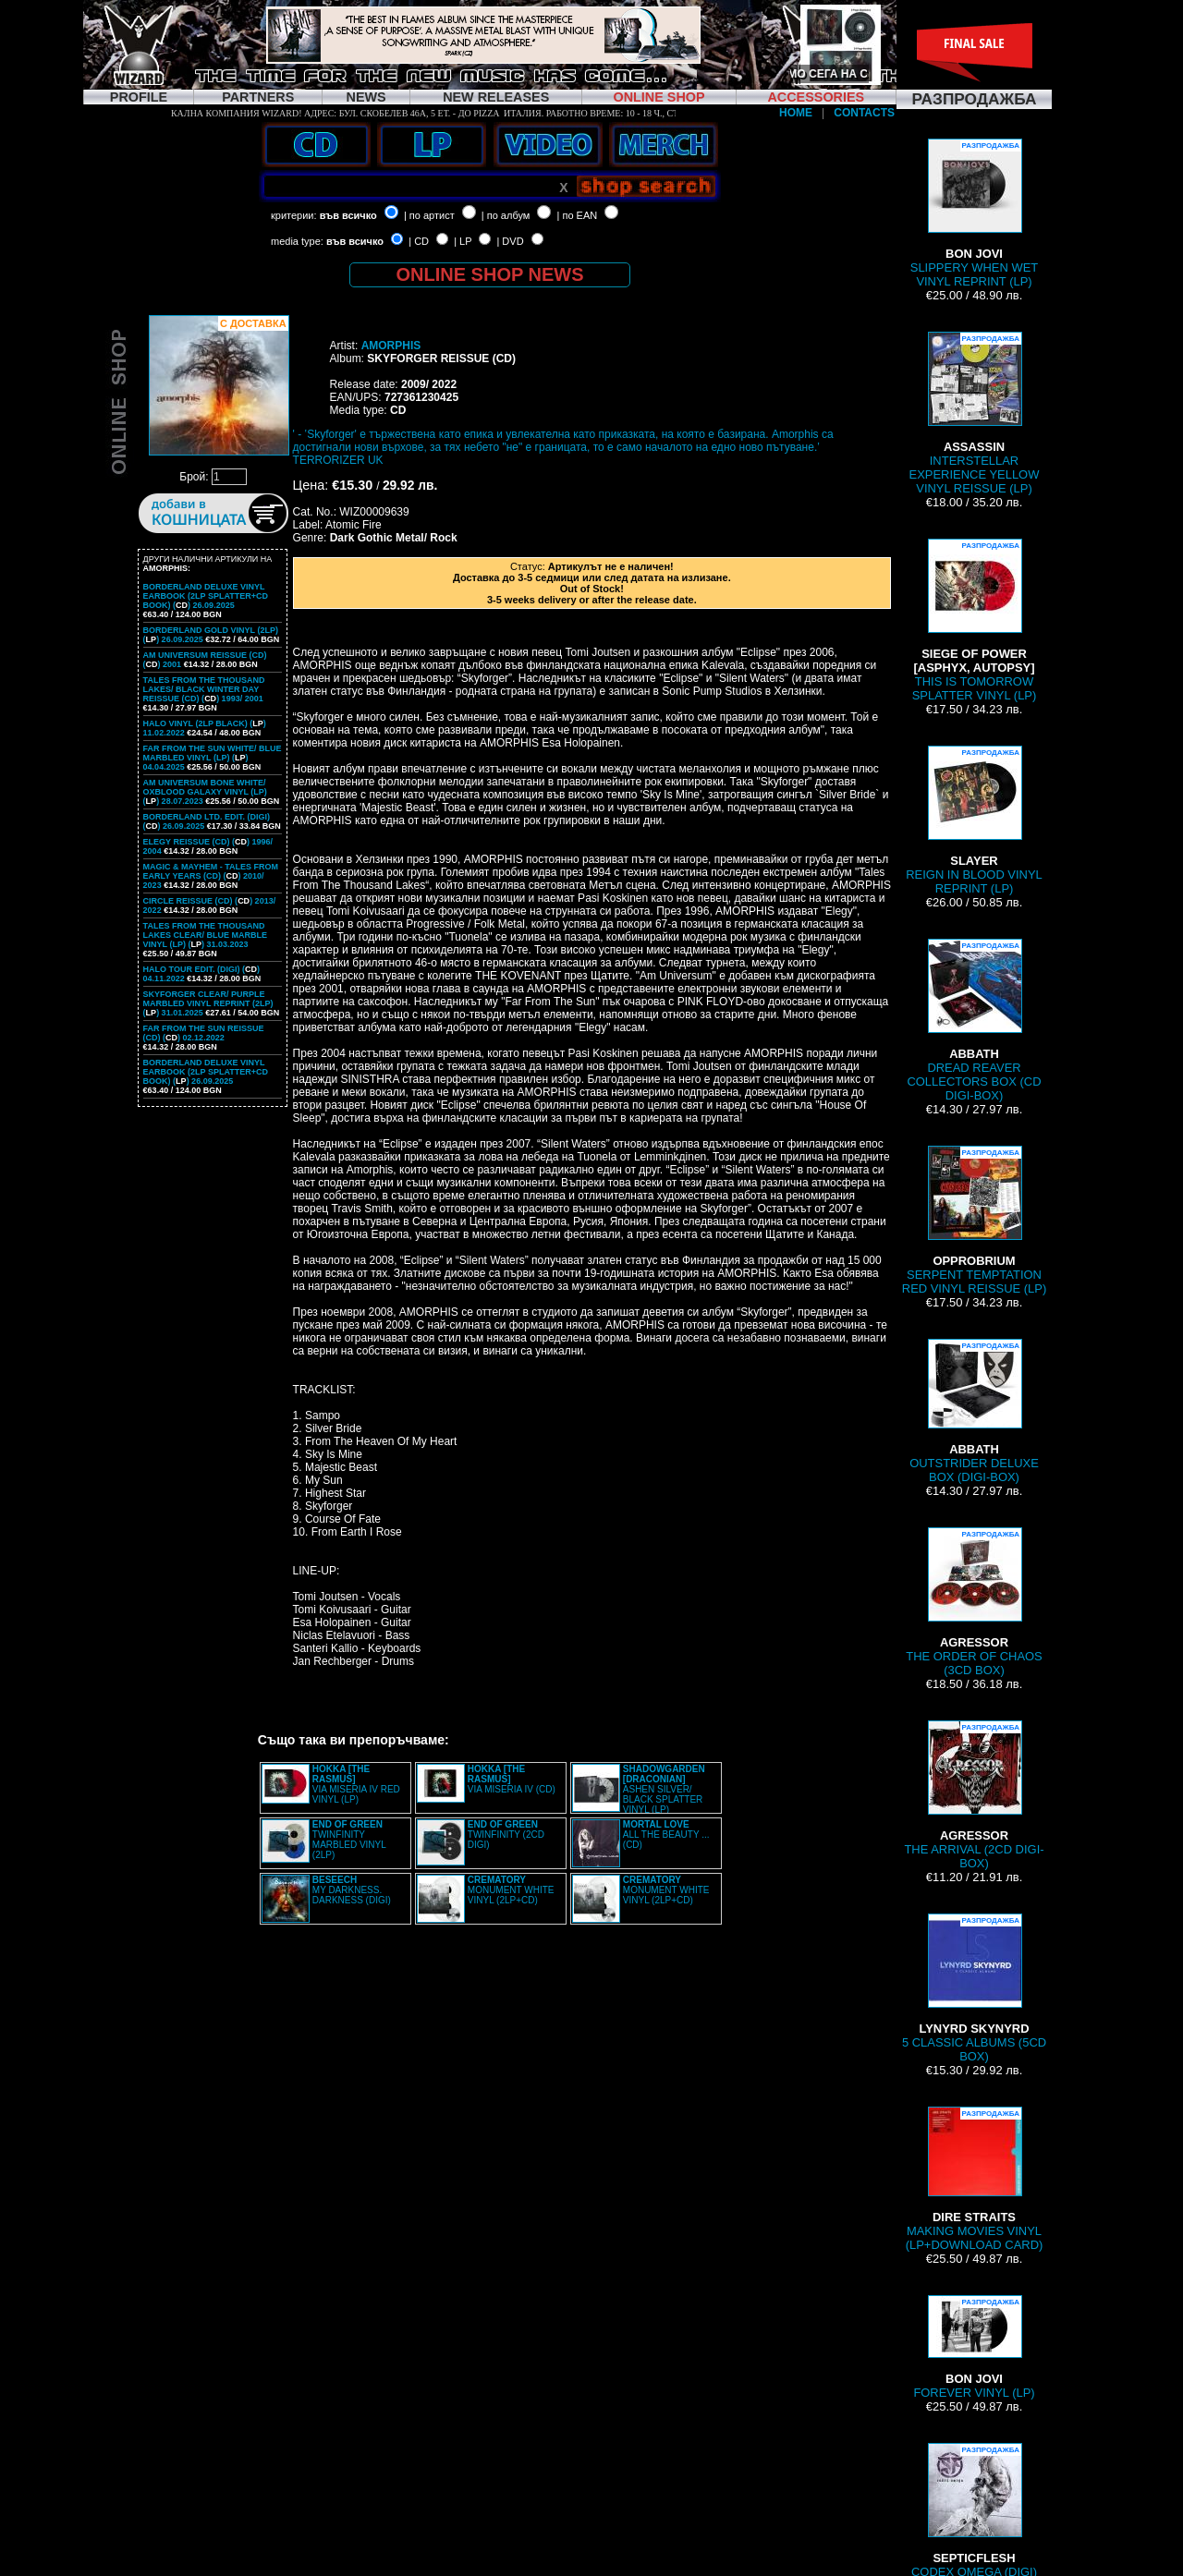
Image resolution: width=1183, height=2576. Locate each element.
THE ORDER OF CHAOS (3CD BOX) (974, 1602)
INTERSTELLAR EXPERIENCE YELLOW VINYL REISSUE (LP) (974, 413)
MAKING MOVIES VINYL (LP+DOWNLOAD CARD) (974, 2179)
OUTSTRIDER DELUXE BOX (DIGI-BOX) (974, 1411)
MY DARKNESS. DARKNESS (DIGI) (351, 1890)
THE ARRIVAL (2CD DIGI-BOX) (973, 1795)
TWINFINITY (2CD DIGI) (506, 1834)
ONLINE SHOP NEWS (490, 274)
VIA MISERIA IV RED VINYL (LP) (356, 1784)
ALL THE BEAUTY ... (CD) (666, 1834)
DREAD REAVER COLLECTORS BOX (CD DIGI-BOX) (974, 1020)
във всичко (348, 215)
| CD (419, 241)
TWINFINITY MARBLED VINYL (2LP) (349, 1839)
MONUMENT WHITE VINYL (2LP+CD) (511, 1890)
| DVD (509, 241)
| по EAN (577, 215)
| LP (462, 241)
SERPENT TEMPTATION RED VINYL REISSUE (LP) (974, 1220)
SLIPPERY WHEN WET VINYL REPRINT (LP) (974, 213)
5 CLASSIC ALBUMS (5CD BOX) (974, 1988)
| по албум (506, 215)
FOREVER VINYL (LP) (973, 2347)
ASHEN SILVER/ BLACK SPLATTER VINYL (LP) (664, 1789)
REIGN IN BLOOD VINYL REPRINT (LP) (974, 820)
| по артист (429, 215)
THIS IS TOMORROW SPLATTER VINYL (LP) (974, 620)
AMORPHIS (391, 345)
